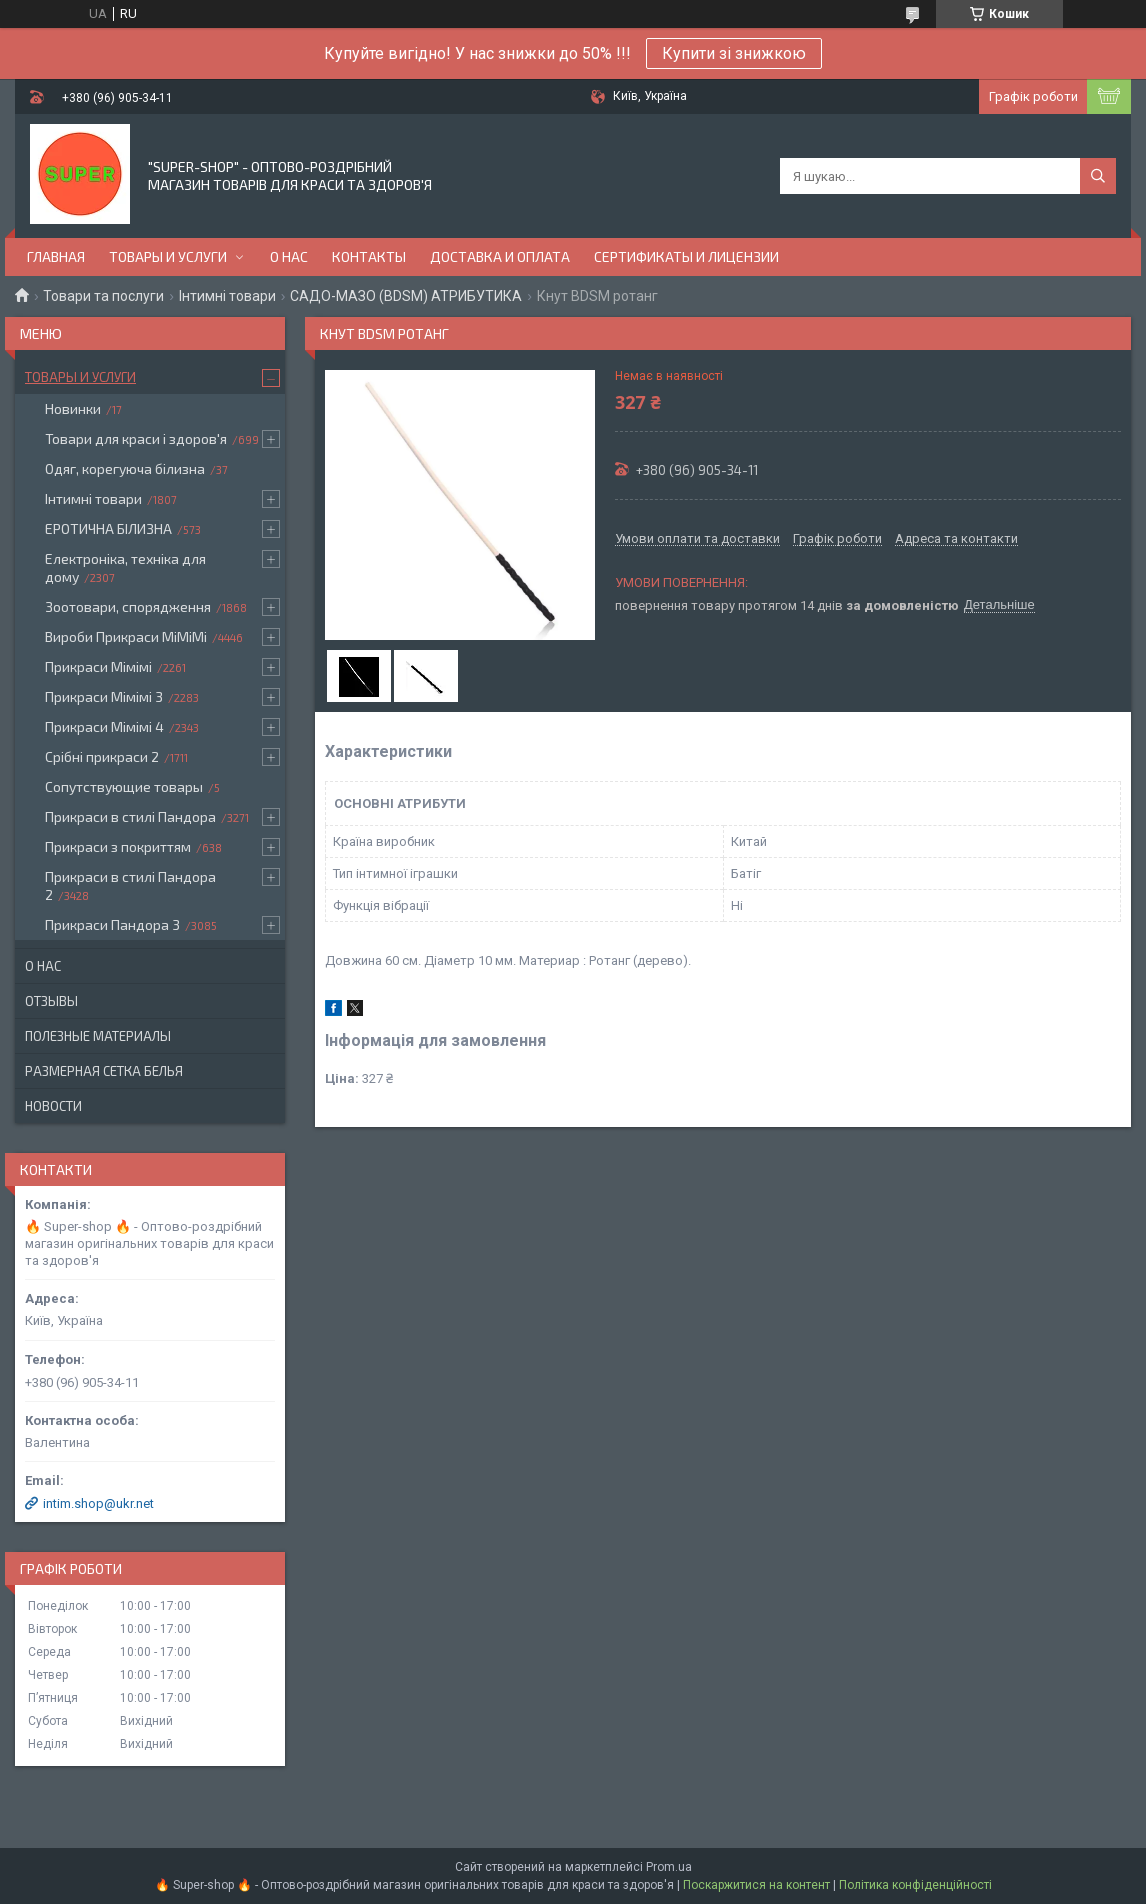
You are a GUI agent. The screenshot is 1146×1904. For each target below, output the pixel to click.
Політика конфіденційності (915, 1885)
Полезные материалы (98, 1036)
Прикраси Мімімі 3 (104, 696)
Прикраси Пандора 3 (112, 924)
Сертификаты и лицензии (686, 256)
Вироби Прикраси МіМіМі (126, 636)
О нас (289, 256)
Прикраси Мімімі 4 (104, 726)
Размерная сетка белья (104, 1071)
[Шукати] (1098, 176)
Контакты (369, 256)
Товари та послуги (103, 296)
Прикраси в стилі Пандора (130, 816)
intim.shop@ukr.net (98, 1503)
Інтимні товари (227, 296)
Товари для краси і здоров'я (136, 438)
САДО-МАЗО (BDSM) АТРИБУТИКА (406, 296)
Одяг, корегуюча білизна (125, 468)
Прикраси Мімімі (98, 666)
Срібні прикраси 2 (102, 756)
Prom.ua (669, 1867)
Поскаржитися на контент (756, 1885)
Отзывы (51, 1001)
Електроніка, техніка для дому (125, 567)
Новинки (73, 408)
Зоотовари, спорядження (128, 606)
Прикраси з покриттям (118, 846)
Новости (53, 1106)
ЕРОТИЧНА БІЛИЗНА (108, 528)
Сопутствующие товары (124, 786)
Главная (56, 256)
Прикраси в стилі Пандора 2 (130, 885)
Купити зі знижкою (734, 53)
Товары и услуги (168, 256)
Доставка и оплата (500, 256)
